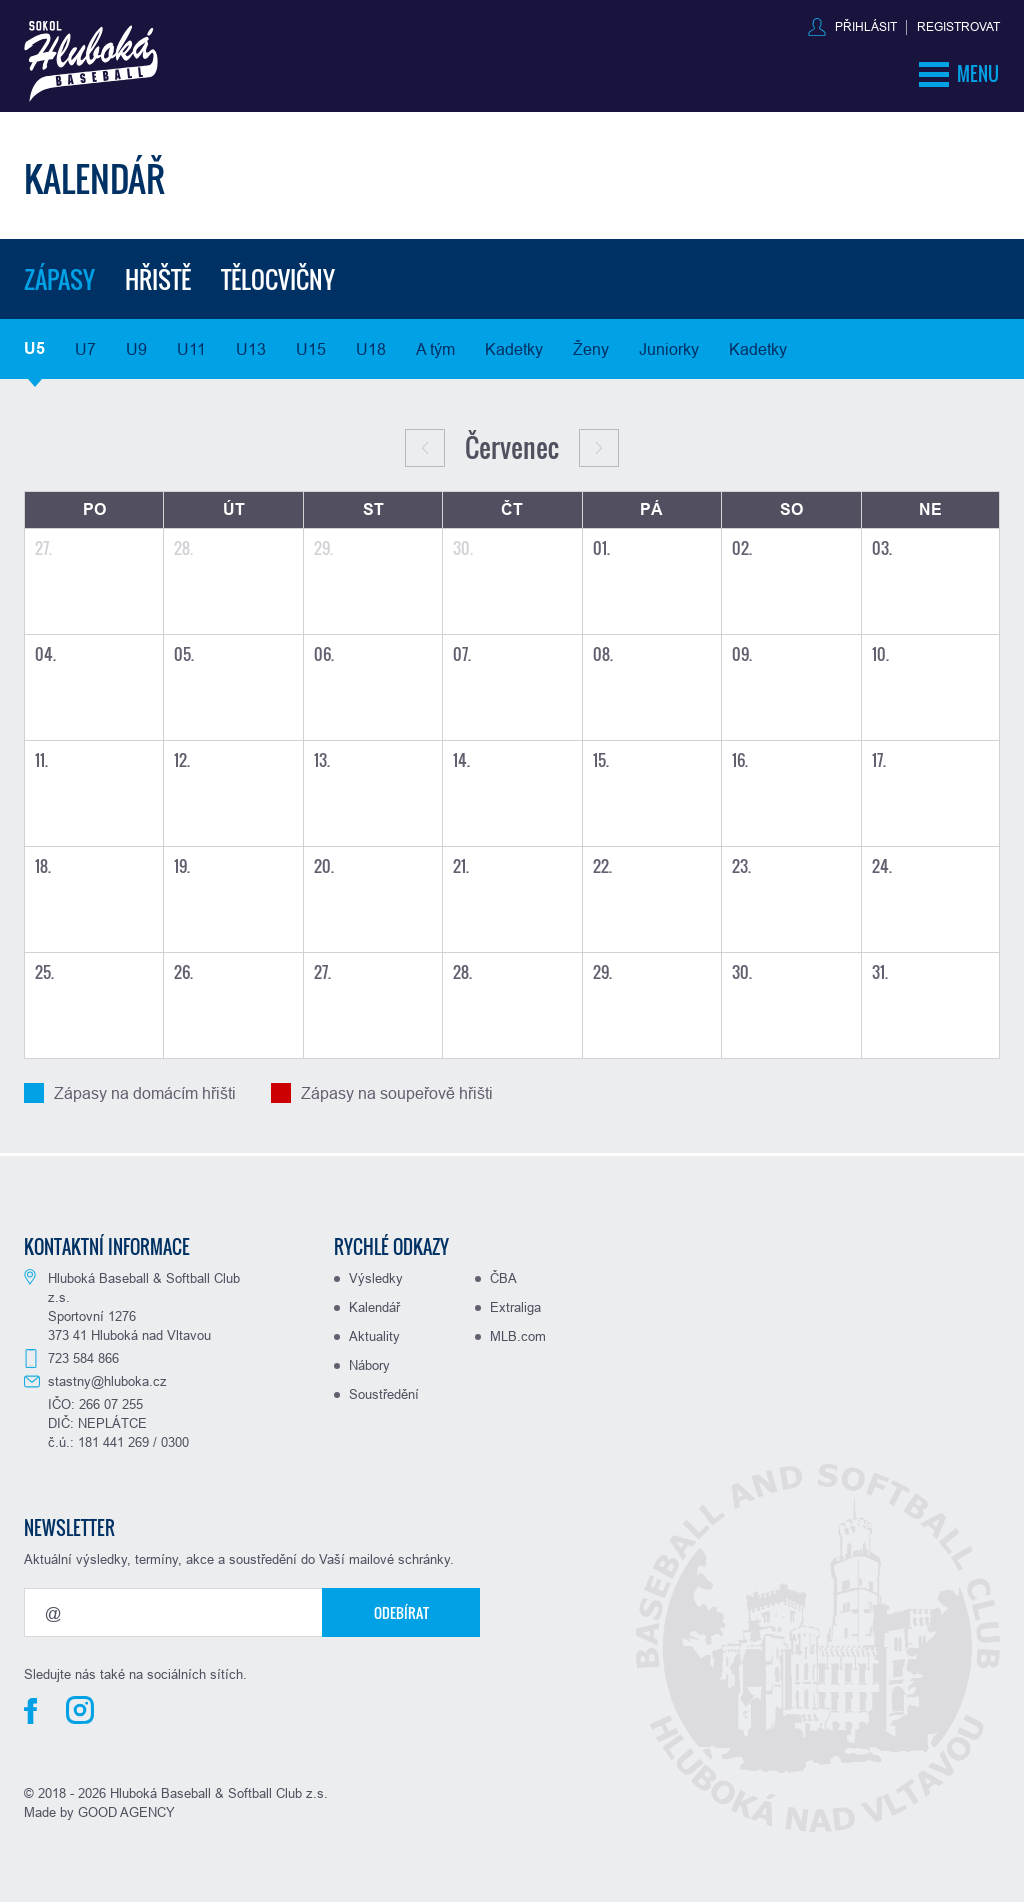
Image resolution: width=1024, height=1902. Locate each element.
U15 (311, 349)
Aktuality (374, 1336)
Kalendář (374, 1307)
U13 (251, 349)
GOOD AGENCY (126, 1812)
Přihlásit (866, 26)
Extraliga (515, 1307)
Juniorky (669, 349)
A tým (435, 349)
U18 (371, 349)
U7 (85, 349)
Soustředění (384, 1394)
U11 (191, 349)
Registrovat (958, 26)
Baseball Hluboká (91, 61)
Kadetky (514, 349)
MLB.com (518, 1336)
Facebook (30, 1711)
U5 (34, 348)
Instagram (80, 1710)
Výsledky (376, 1278)
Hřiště (158, 279)
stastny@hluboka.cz (107, 1381)
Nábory (369, 1365)
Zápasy (59, 279)
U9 (136, 349)
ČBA (503, 1278)
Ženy (591, 349)
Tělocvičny (278, 279)
